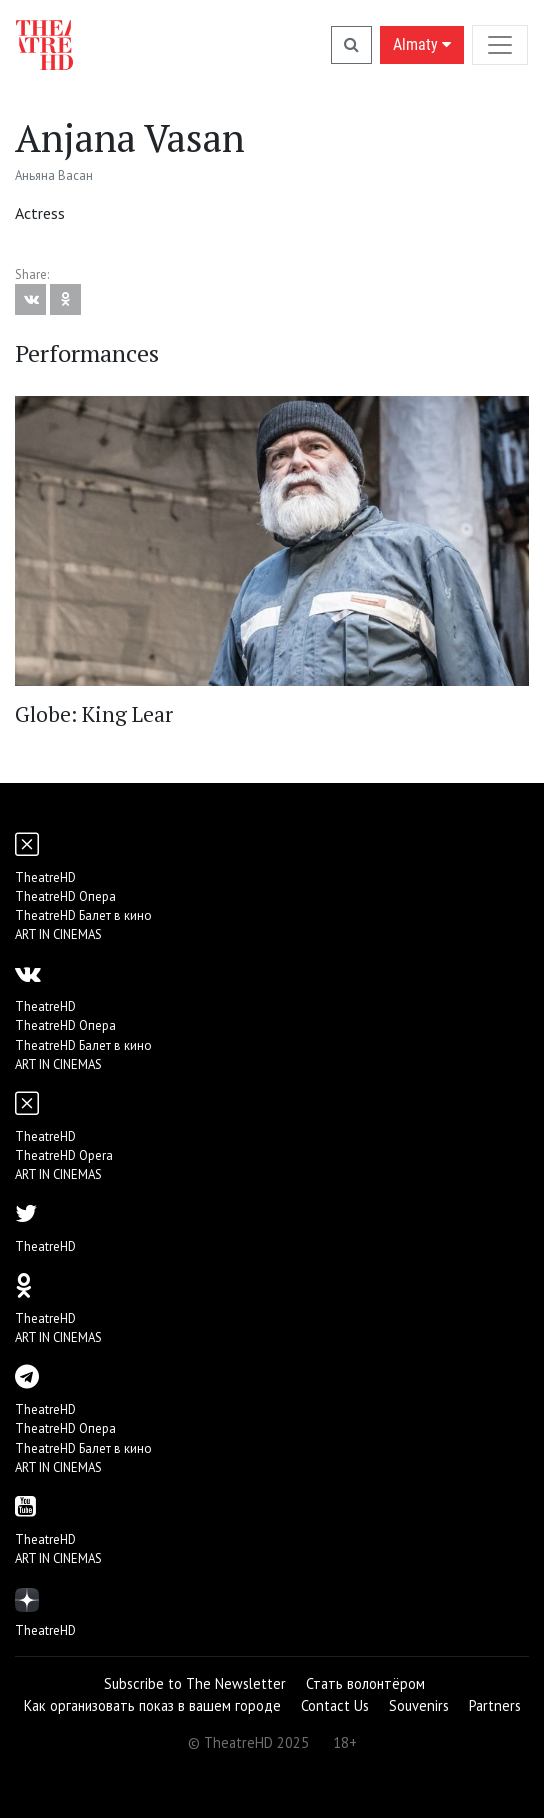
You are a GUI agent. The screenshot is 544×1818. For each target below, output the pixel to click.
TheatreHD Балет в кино (83, 915)
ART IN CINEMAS (58, 934)
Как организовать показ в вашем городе (152, 1705)
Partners (495, 1705)
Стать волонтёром (365, 1683)
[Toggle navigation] (500, 44)
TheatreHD (45, 877)
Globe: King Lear (94, 714)
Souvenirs (419, 1705)
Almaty (422, 44)
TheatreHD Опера (65, 896)
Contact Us (335, 1705)
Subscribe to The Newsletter (195, 1683)
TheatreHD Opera (64, 1155)
